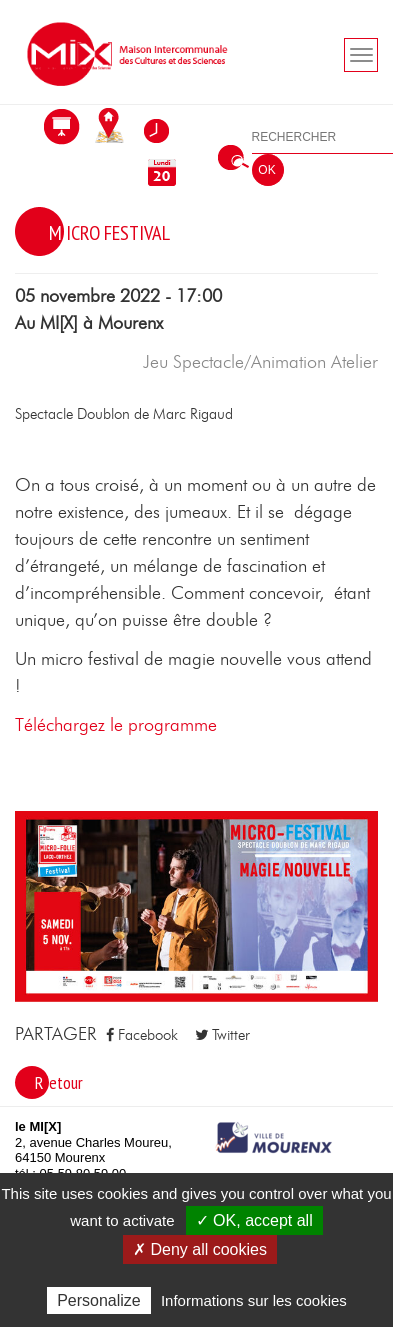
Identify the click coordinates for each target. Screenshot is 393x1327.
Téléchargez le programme (116, 726)
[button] (196, 905)
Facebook (142, 1035)
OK (266, 170)
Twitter (222, 1035)
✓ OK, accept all (254, 1220)
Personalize (99, 1300)
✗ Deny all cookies (200, 1249)
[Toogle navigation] (361, 55)
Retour (59, 1082)
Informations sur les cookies (254, 1300)
